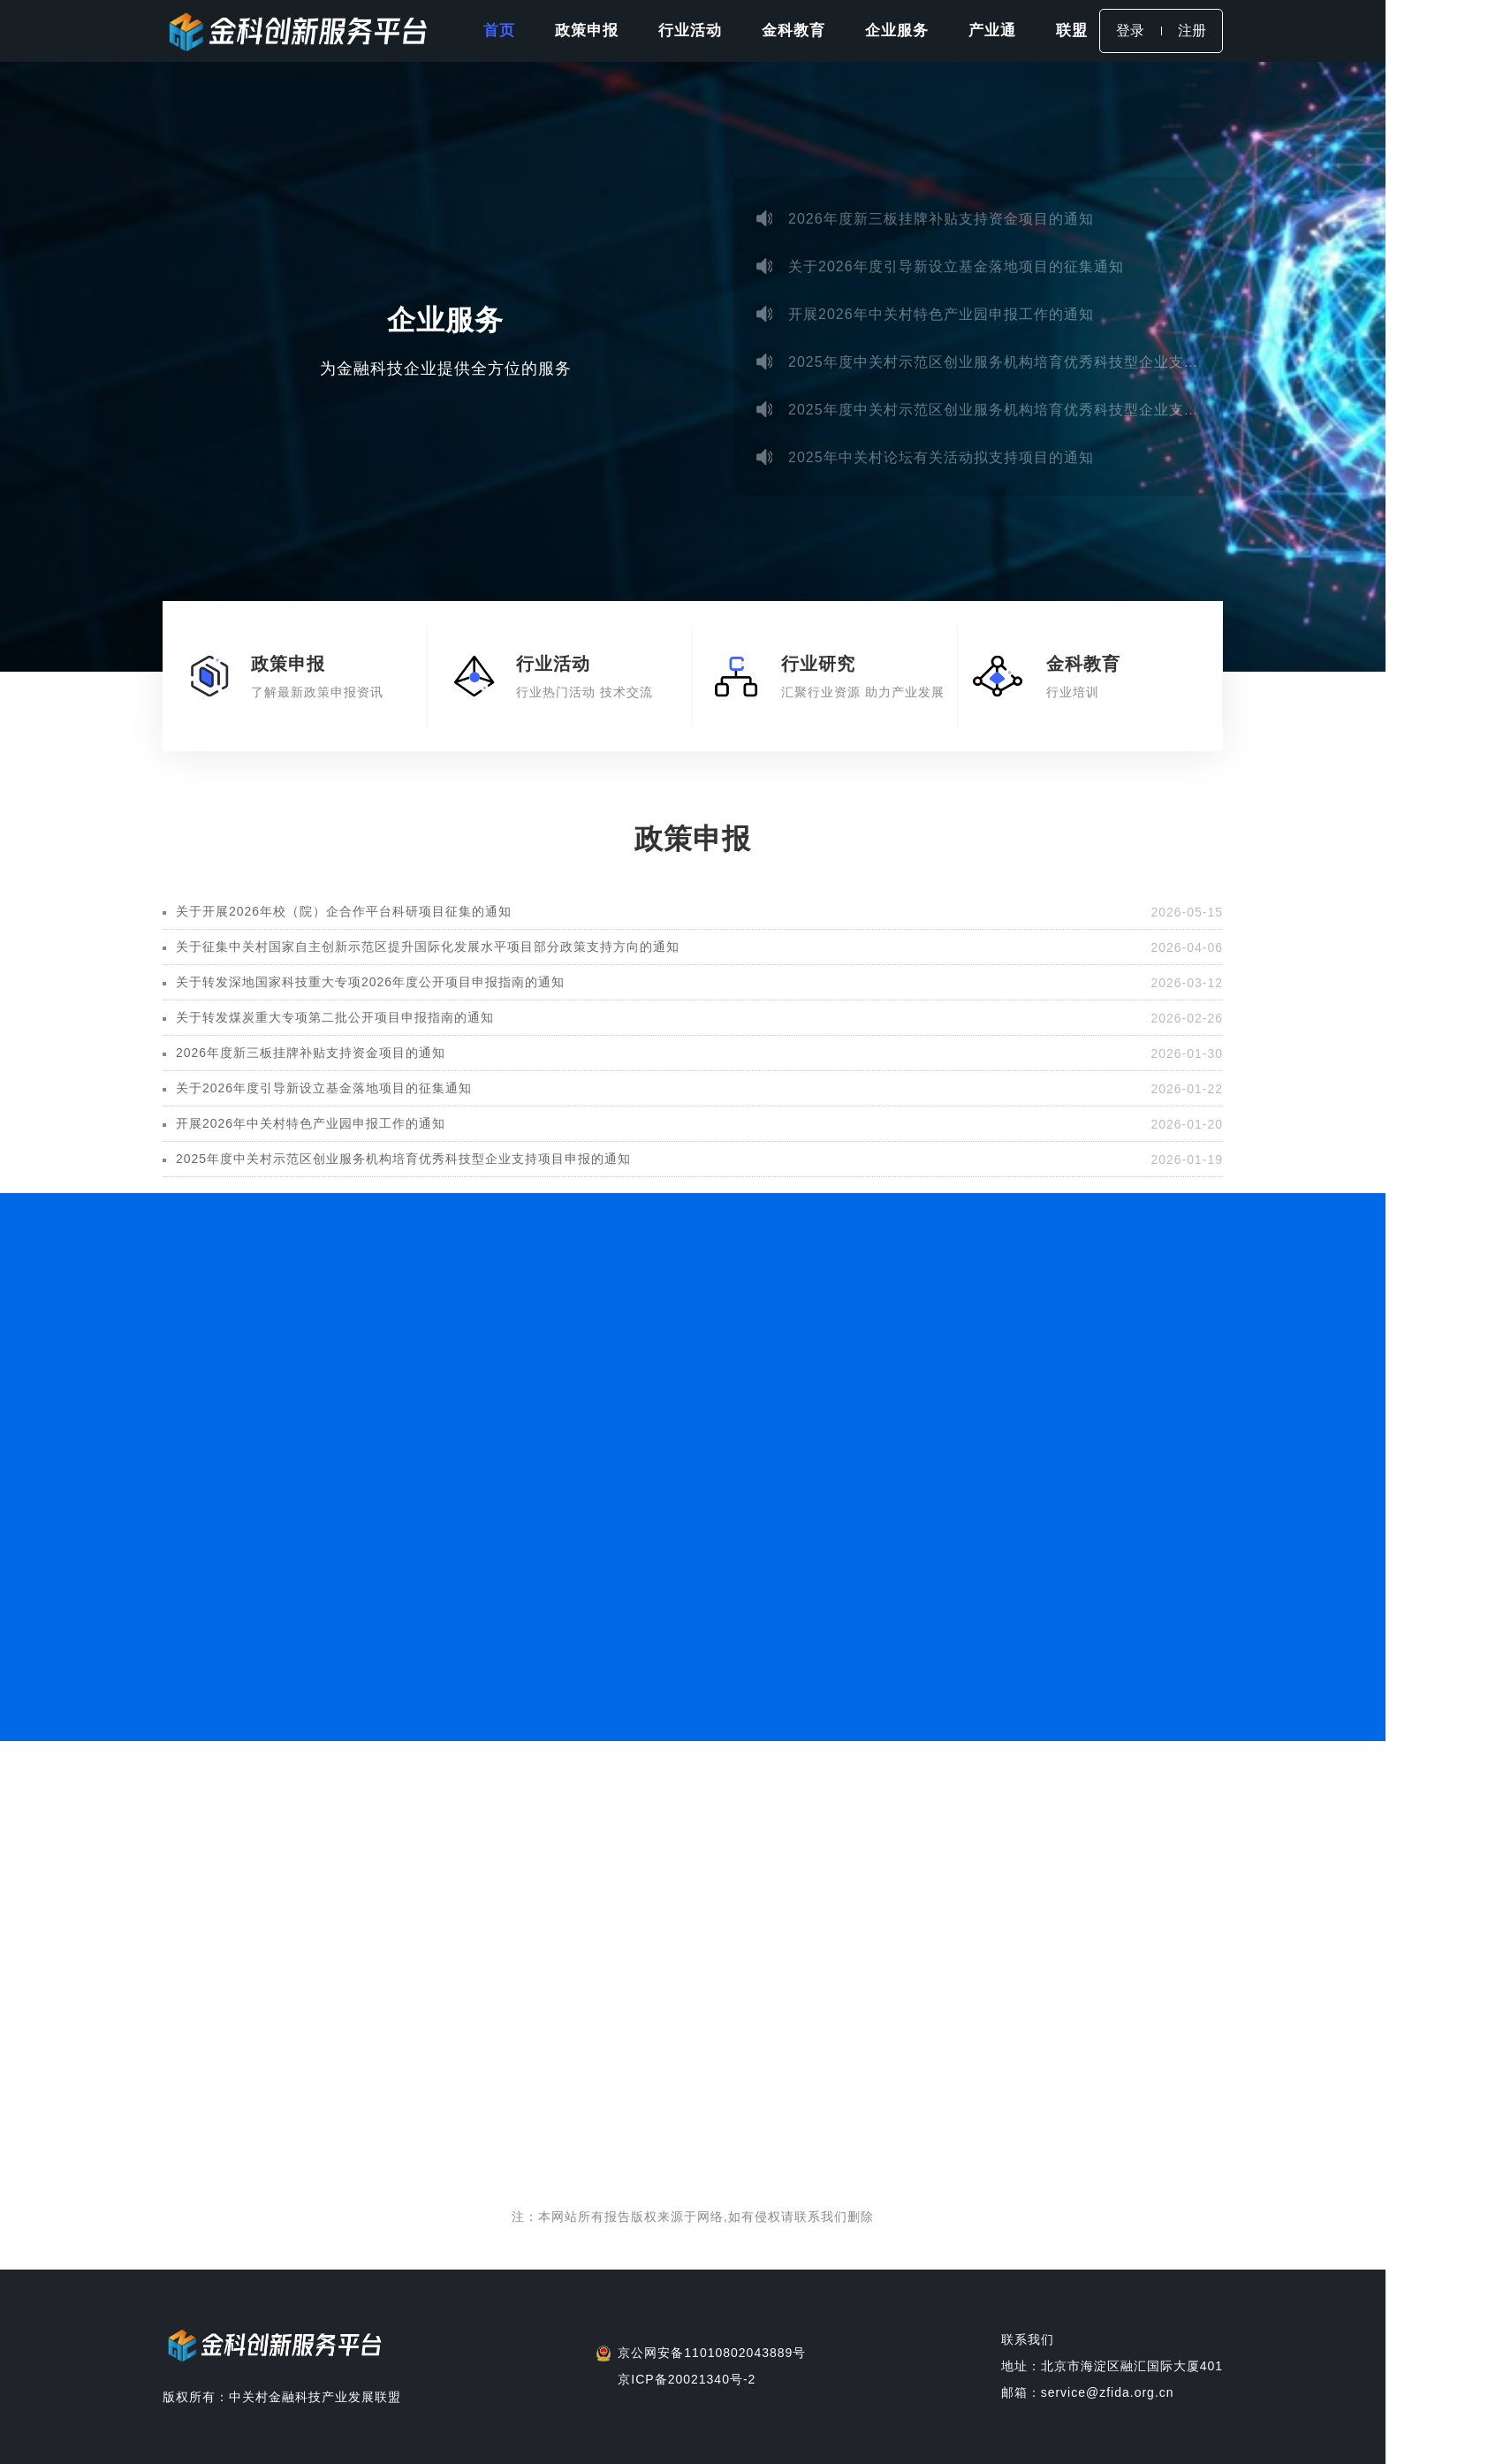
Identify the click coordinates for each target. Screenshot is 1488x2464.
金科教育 (793, 30)
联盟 (1072, 30)
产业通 (992, 30)
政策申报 (587, 30)
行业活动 (690, 30)
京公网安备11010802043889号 (712, 2353)
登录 (1130, 30)
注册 (1192, 30)
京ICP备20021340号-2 (686, 2379)
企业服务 (897, 30)
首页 (499, 30)
